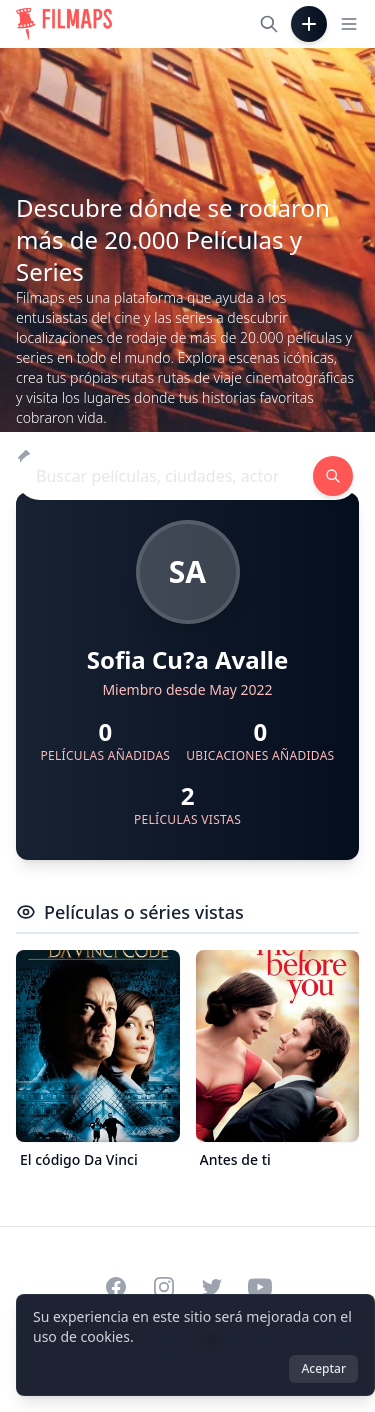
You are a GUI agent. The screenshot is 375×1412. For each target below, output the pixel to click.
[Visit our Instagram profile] (164, 1287)
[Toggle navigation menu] (349, 24)
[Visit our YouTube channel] (260, 1287)
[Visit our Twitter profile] (212, 1287)
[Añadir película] (309, 24)
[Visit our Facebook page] (116, 1287)
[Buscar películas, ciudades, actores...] (269, 24)
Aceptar (323, 1368)
